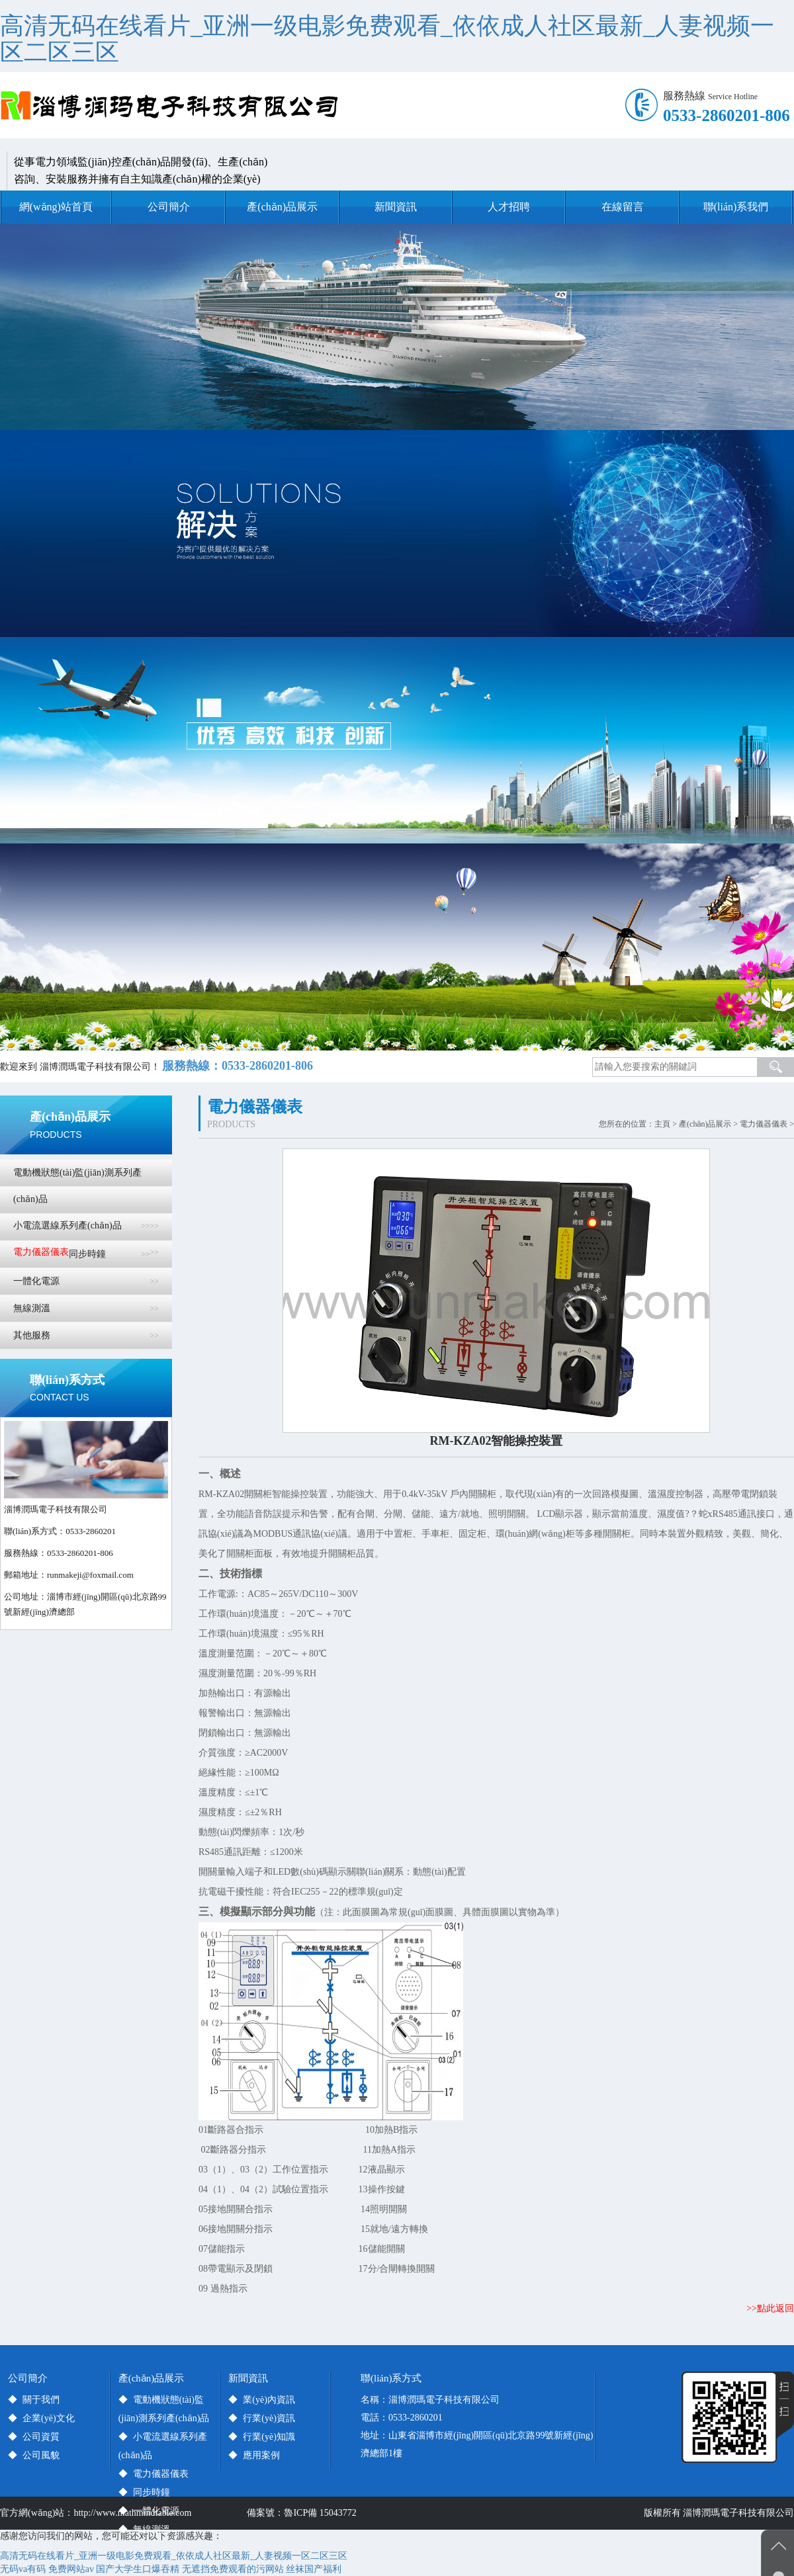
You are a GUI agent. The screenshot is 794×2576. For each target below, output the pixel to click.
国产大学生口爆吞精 (137, 2569)
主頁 (662, 1124)
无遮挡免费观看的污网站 (233, 2569)
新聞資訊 (396, 206)
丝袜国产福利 (313, 2569)
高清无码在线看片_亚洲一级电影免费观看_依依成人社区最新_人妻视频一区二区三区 (387, 39)
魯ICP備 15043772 (322, 2513)
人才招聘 (509, 206)
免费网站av (71, 2569)
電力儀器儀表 (763, 1124)
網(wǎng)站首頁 (56, 206)
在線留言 (622, 206)
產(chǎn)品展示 (282, 206)
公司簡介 (169, 206)
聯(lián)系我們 (736, 206)
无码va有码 (23, 2569)
